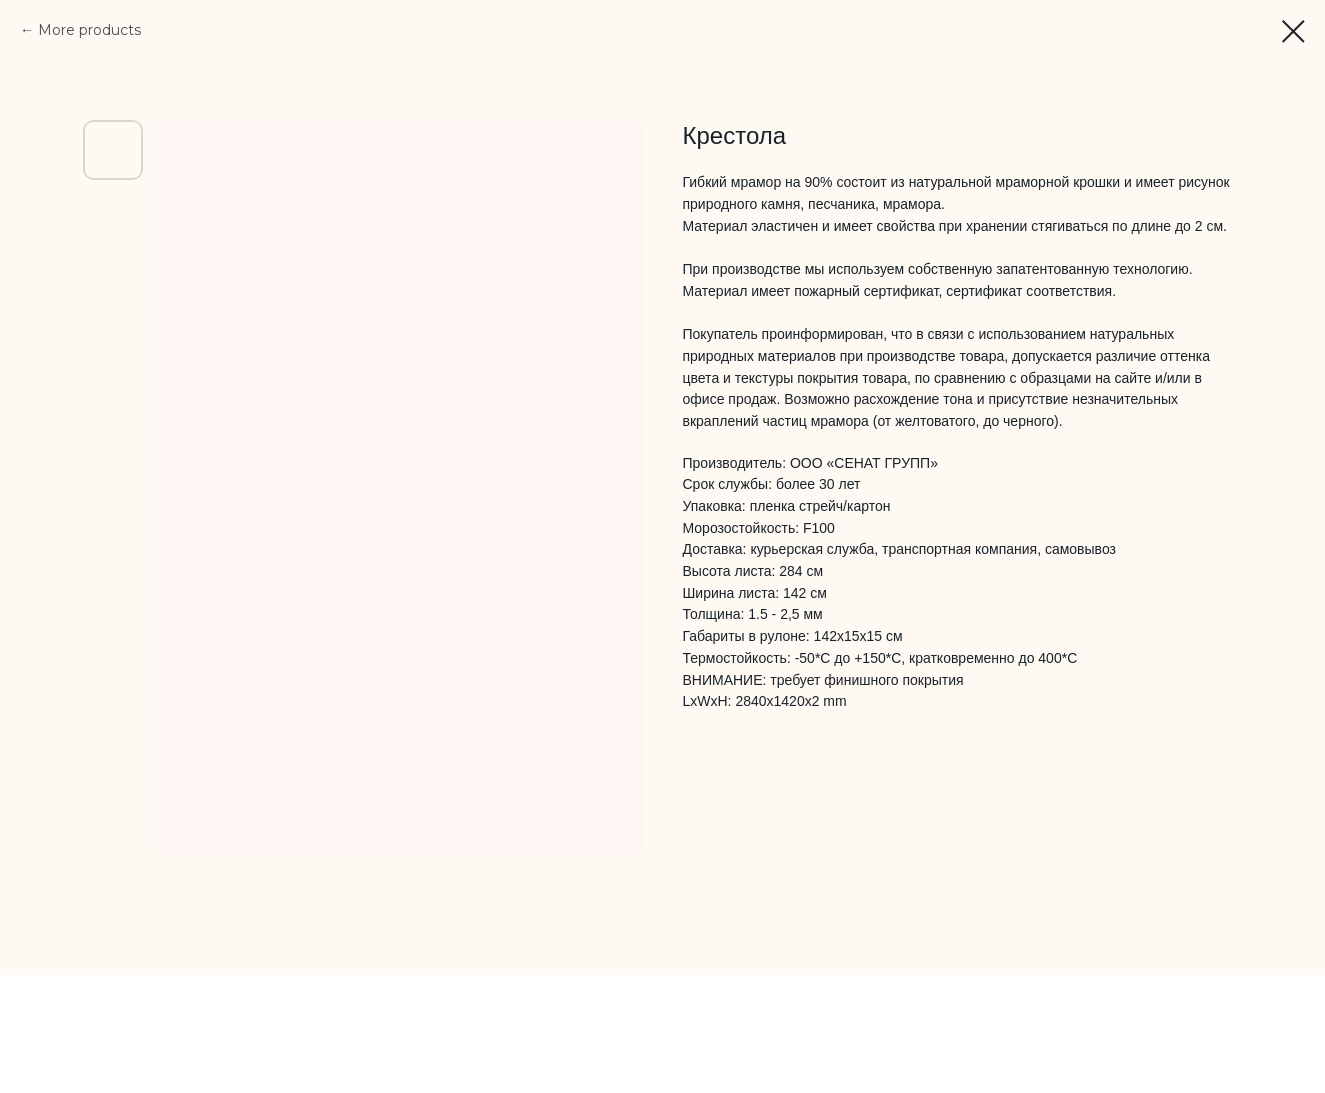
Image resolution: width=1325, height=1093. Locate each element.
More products (89, 30)
